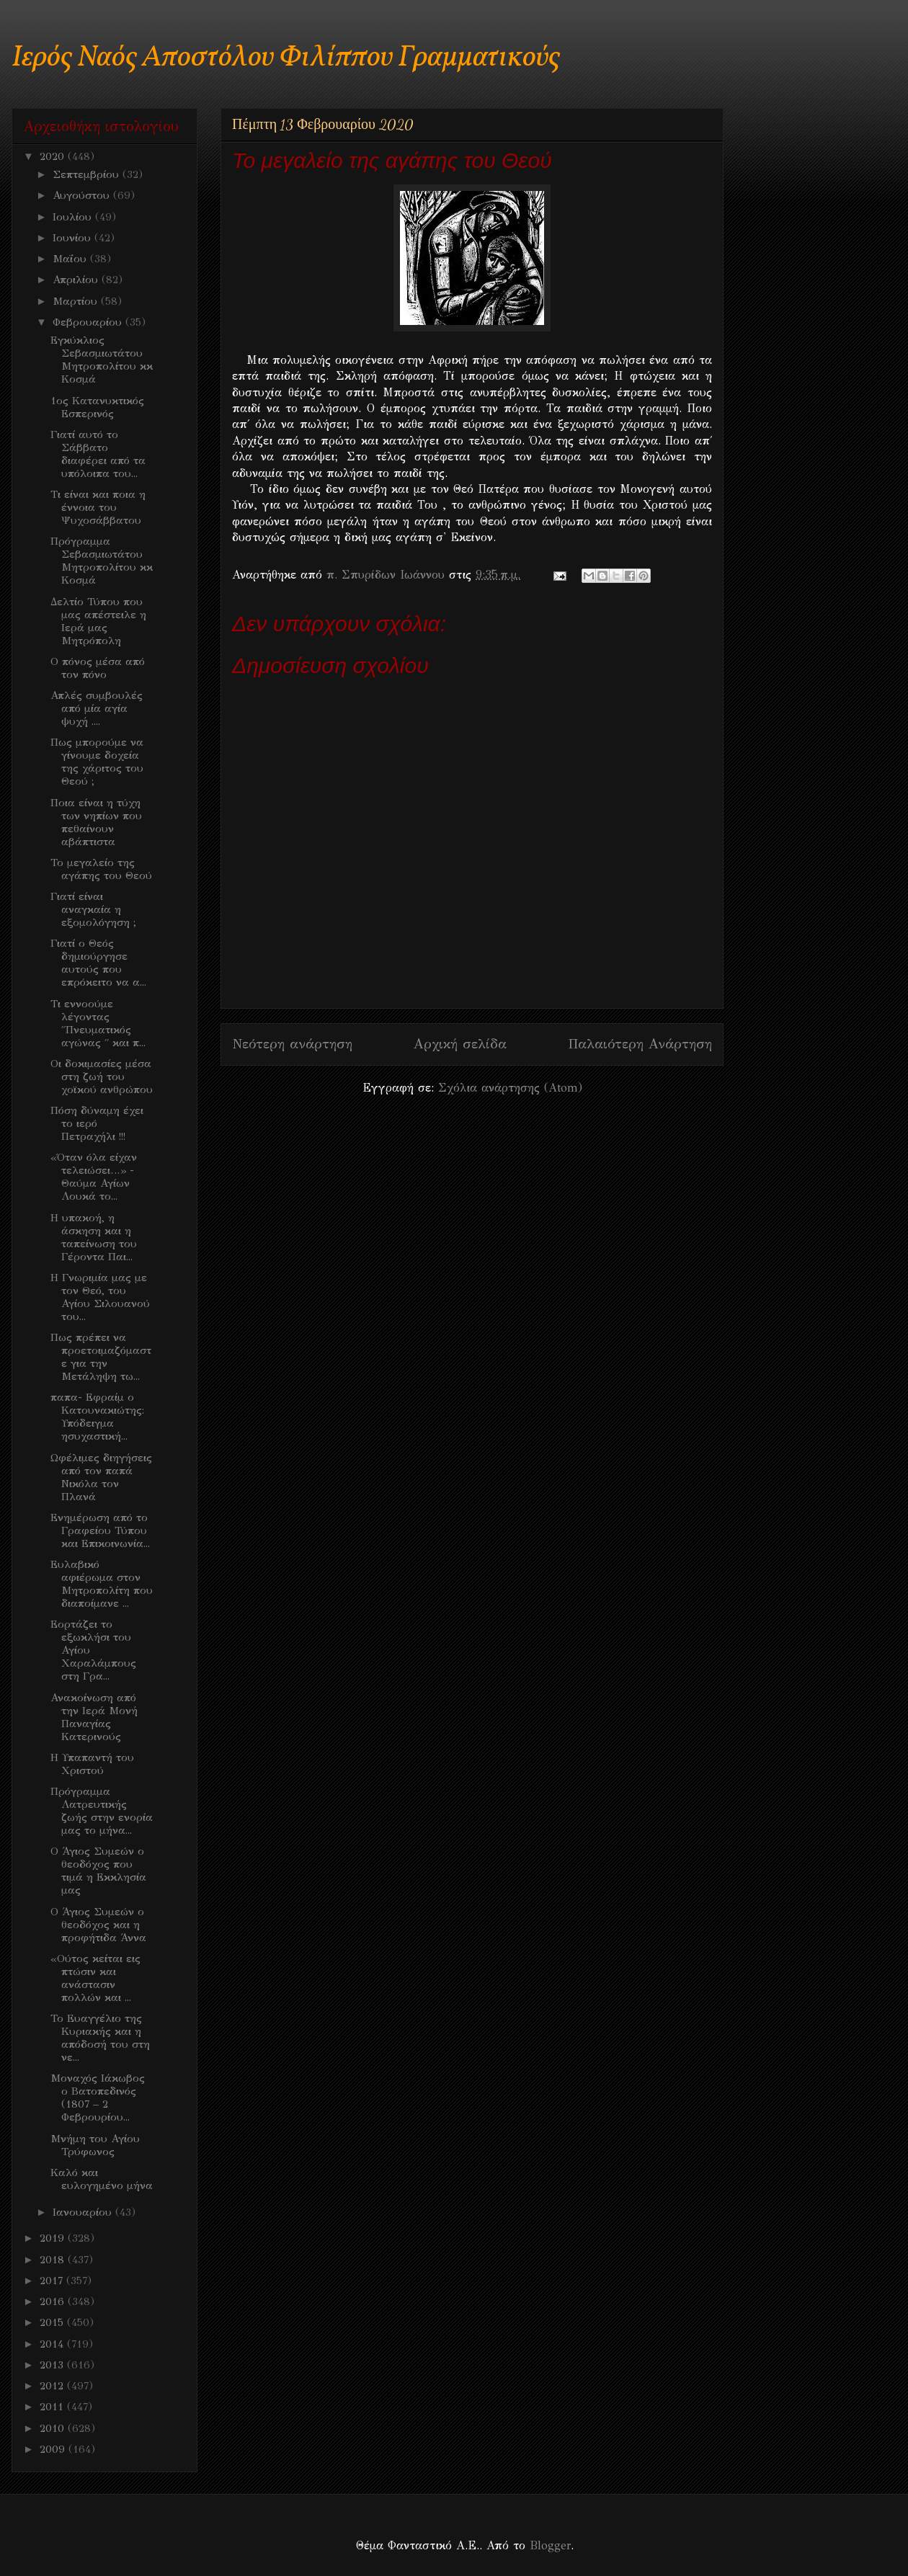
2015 (53, 2322)
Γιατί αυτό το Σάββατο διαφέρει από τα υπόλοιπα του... (98, 454)
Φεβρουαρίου (89, 322)
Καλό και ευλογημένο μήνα (101, 2179)
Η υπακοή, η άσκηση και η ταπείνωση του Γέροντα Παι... (93, 1237)
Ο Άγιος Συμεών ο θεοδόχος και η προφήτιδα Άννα (98, 1924)
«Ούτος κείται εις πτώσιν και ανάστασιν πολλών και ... (95, 1978)
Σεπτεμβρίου (88, 174)
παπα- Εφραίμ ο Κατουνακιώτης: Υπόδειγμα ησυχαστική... (97, 1417)
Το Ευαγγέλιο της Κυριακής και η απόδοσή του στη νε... (100, 2038)
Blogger (550, 2545)
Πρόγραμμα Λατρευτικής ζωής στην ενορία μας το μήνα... (101, 1811)
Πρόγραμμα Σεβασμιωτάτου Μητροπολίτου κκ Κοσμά (101, 561)
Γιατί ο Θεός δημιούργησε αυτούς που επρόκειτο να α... (98, 963)
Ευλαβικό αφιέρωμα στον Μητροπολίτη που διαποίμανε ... (101, 1584)
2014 (53, 2343)
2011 (53, 2406)
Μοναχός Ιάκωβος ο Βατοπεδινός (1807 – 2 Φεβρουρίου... (97, 2097)
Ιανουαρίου (84, 2212)
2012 (53, 2385)
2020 (54, 156)
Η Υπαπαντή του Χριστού (92, 1764)
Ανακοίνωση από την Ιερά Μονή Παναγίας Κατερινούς (94, 1717)
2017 (53, 2280)
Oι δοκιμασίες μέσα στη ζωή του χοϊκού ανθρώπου (101, 1076)
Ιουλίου (74, 216)
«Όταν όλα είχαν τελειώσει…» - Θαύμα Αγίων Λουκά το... (93, 1177)
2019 (54, 2238)
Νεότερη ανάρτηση (292, 1043)
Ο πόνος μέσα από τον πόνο (97, 668)
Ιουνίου (73, 237)
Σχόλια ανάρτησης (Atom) (510, 1088)
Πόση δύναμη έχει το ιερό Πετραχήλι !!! (96, 1123)
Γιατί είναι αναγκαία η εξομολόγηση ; (93, 909)
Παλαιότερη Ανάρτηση (640, 1043)
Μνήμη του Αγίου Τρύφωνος (95, 2145)
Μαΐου (71, 258)
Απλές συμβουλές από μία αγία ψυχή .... (96, 708)
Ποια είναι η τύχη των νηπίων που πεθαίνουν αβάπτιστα (96, 822)
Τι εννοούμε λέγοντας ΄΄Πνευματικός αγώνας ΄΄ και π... (98, 1023)
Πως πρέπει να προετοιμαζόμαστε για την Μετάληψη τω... (100, 1357)
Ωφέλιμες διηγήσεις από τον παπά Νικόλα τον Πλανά (101, 1477)
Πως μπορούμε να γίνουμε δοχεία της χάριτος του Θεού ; (96, 762)
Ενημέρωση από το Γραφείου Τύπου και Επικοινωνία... (100, 1530)
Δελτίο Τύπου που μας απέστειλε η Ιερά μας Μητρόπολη (98, 621)
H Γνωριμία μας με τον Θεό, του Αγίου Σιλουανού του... (100, 1297)
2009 (54, 2449)
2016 (54, 2301)
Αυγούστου (83, 195)
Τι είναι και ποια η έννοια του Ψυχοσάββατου (98, 507)
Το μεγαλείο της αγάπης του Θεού (101, 869)
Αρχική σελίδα (460, 1043)
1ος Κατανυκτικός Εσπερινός (97, 407)
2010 (54, 2428)
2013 (53, 2364)
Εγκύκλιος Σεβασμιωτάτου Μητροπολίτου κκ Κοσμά (101, 359)
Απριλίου (77, 279)
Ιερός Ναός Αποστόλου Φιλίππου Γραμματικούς (286, 58)
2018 (54, 2259)
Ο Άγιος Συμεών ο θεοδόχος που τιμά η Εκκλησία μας (98, 1871)
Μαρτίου (77, 301)
